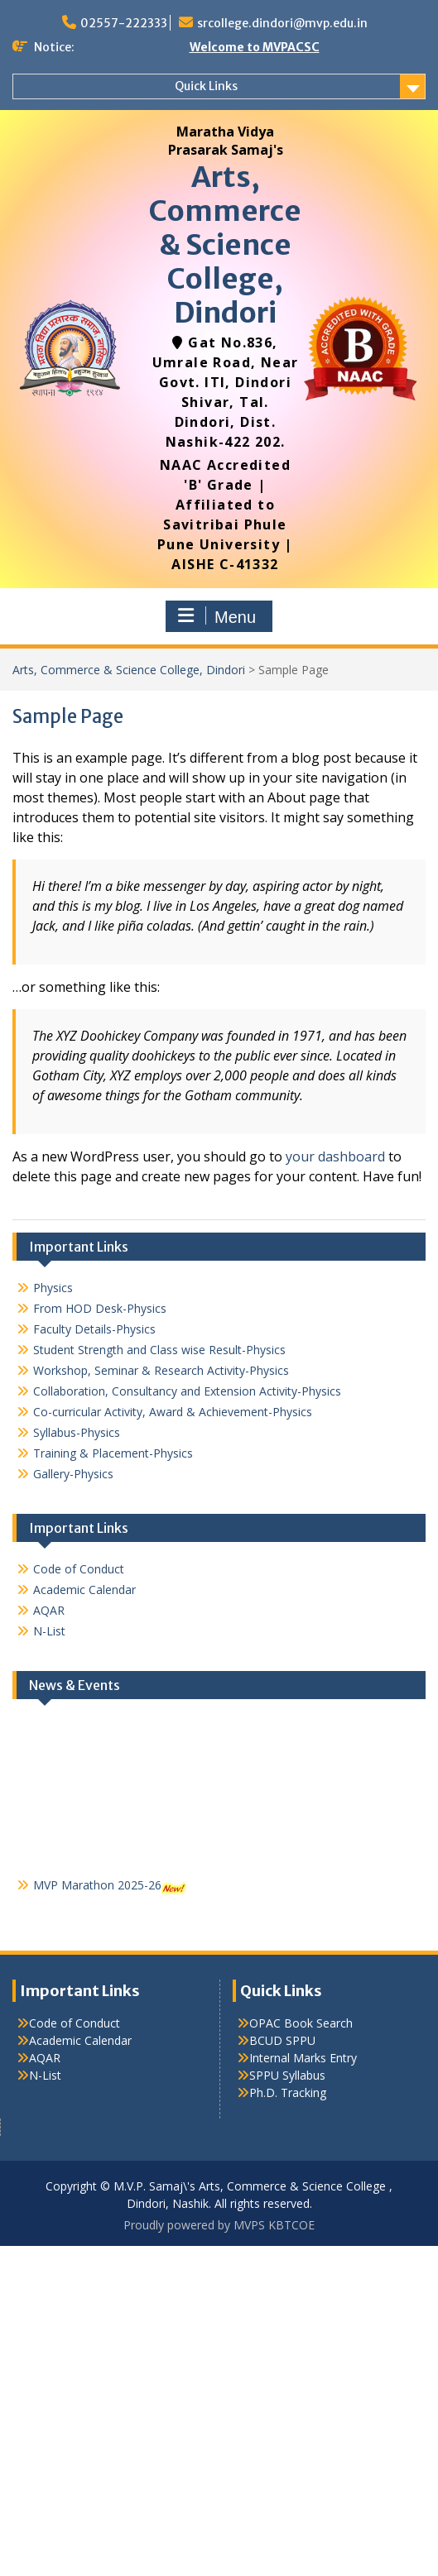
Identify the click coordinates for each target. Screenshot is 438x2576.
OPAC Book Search (301, 2023)
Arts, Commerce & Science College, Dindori (225, 244)
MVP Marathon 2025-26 (97, 1892)
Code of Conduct (78, 1569)
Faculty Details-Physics (94, 1329)
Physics (53, 1287)
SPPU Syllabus (287, 2075)
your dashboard (335, 1156)
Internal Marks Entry (303, 2058)
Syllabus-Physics (76, 1432)
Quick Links (206, 86)
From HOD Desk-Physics (99, 1308)
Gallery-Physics (73, 1474)
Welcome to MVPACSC (255, 47)
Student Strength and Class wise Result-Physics (159, 1349)
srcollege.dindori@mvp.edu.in (282, 23)
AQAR (49, 1610)
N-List (49, 1631)
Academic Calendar (84, 1589)
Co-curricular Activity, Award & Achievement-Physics (172, 1412)
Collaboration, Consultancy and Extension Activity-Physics (187, 1391)
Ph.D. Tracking (287, 2092)
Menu (217, 616)
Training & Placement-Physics (113, 1453)
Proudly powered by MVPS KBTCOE (219, 2225)
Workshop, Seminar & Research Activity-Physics (161, 1370)
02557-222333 (123, 23)
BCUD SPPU (282, 2040)
